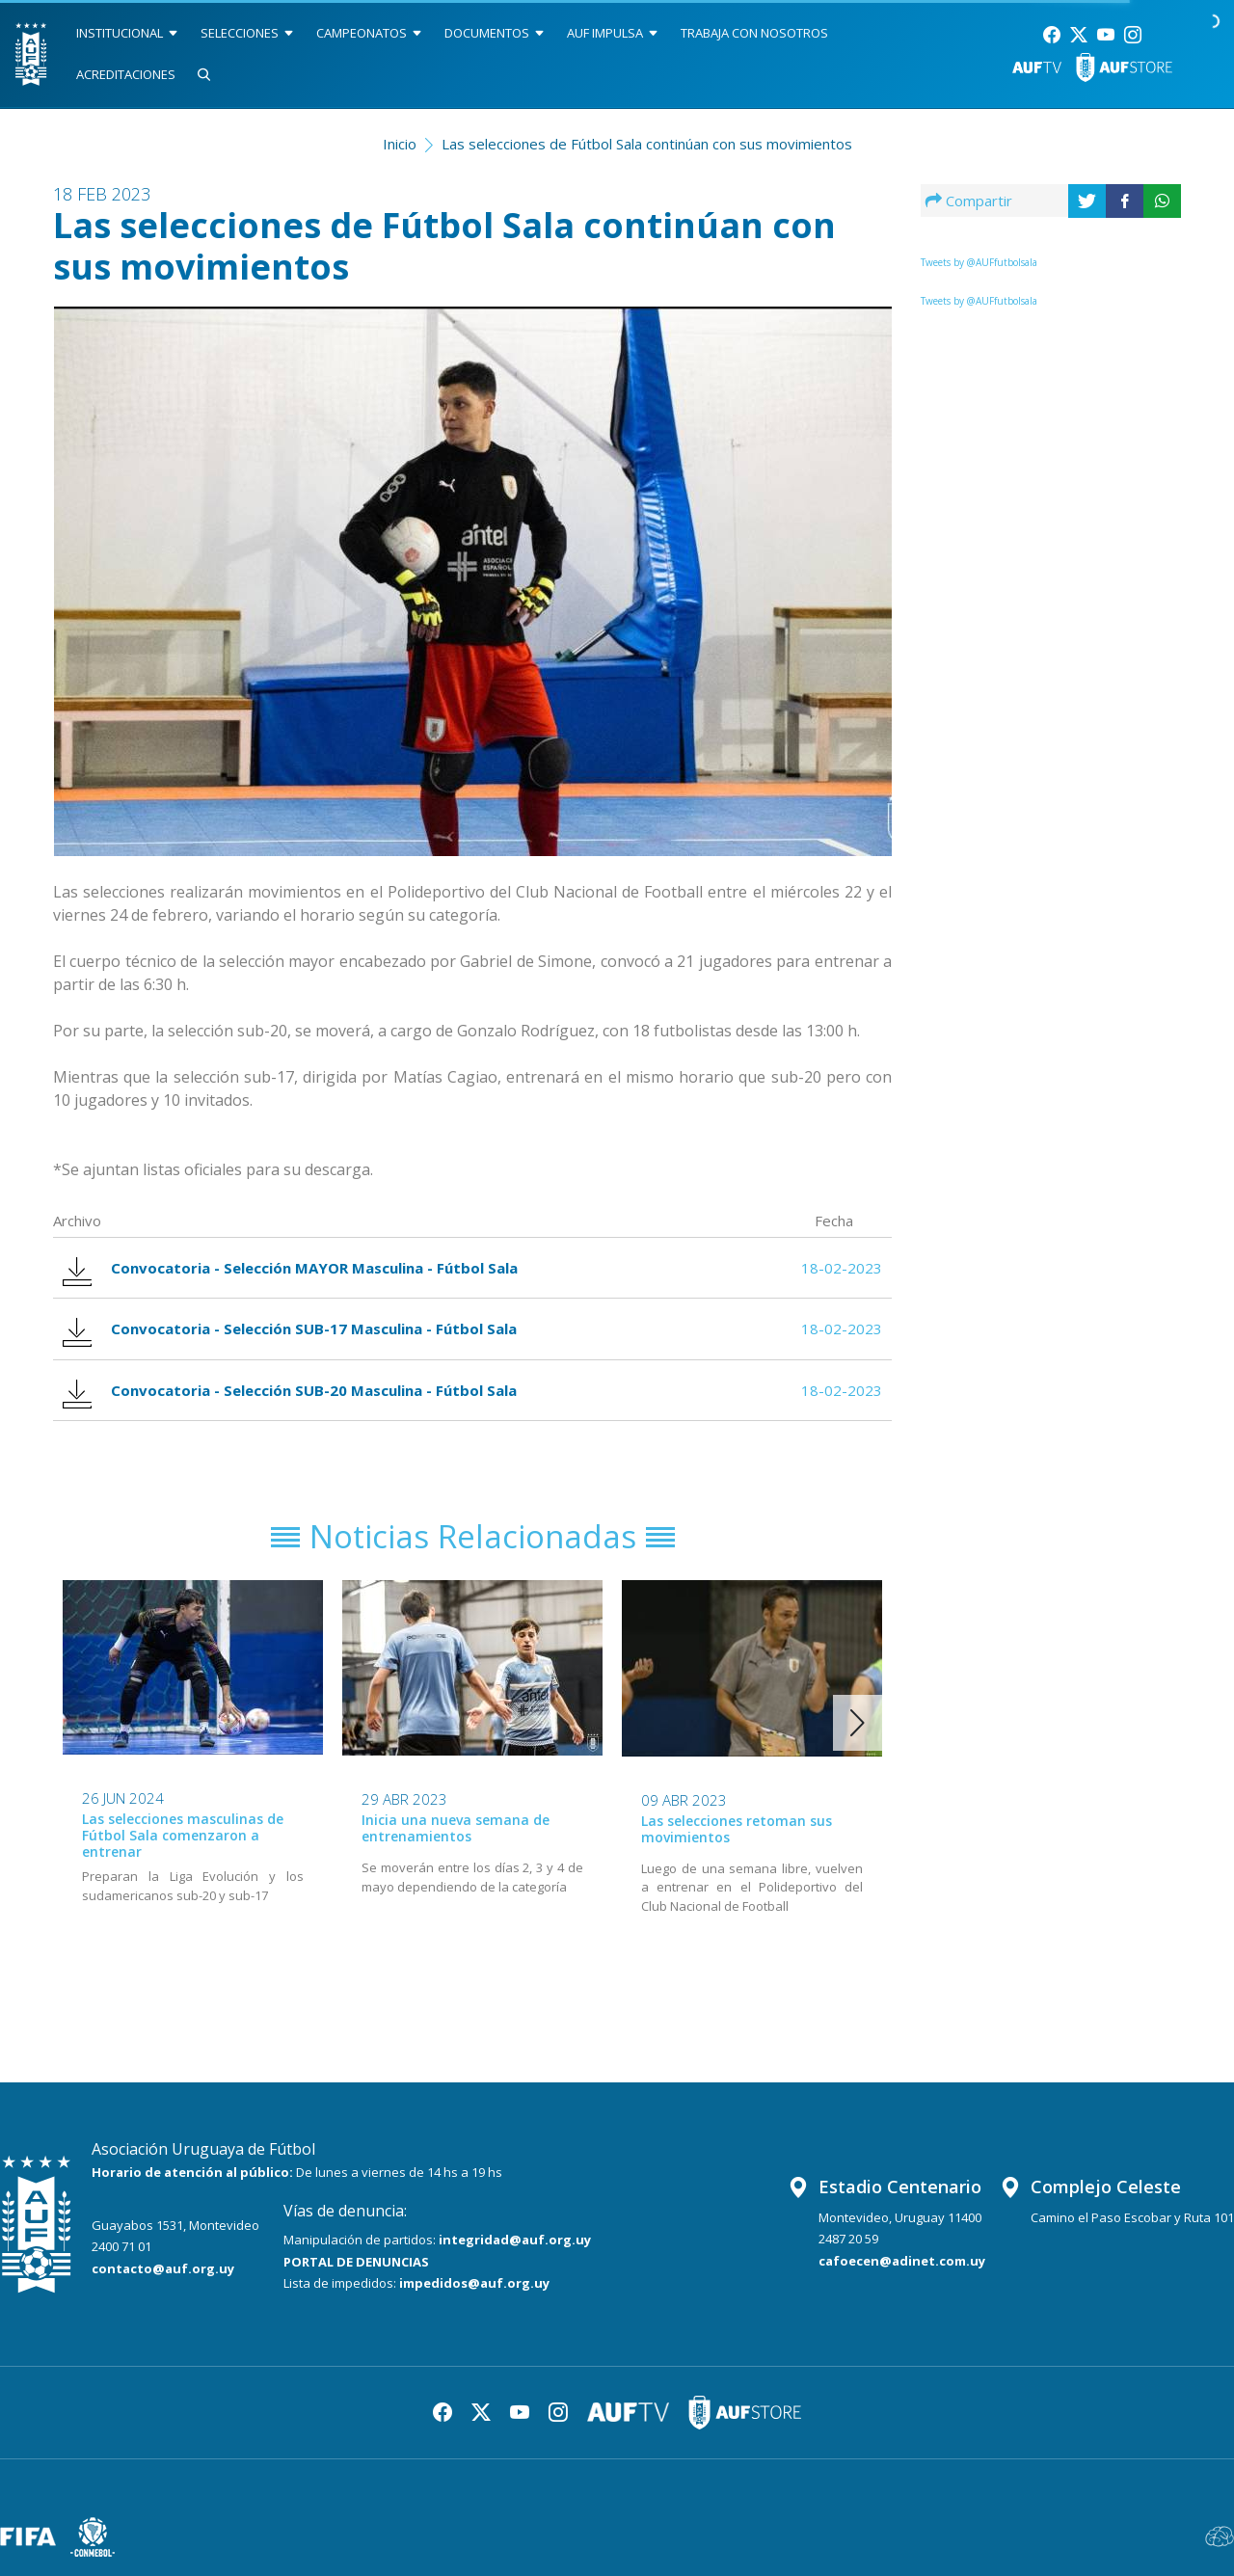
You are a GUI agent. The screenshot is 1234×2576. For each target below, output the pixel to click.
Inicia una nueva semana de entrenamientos (456, 1828)
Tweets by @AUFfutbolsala (979, 262)
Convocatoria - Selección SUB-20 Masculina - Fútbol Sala (290, 1391)
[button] (857, 1723)
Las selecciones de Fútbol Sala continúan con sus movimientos (647, 143)
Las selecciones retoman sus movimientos (736, 1828)
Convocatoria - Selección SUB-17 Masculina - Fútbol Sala (290, 1329)
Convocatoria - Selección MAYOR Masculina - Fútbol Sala (290, 1268)
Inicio (399, 143)
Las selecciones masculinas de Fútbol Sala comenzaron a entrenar (182, 1835)
